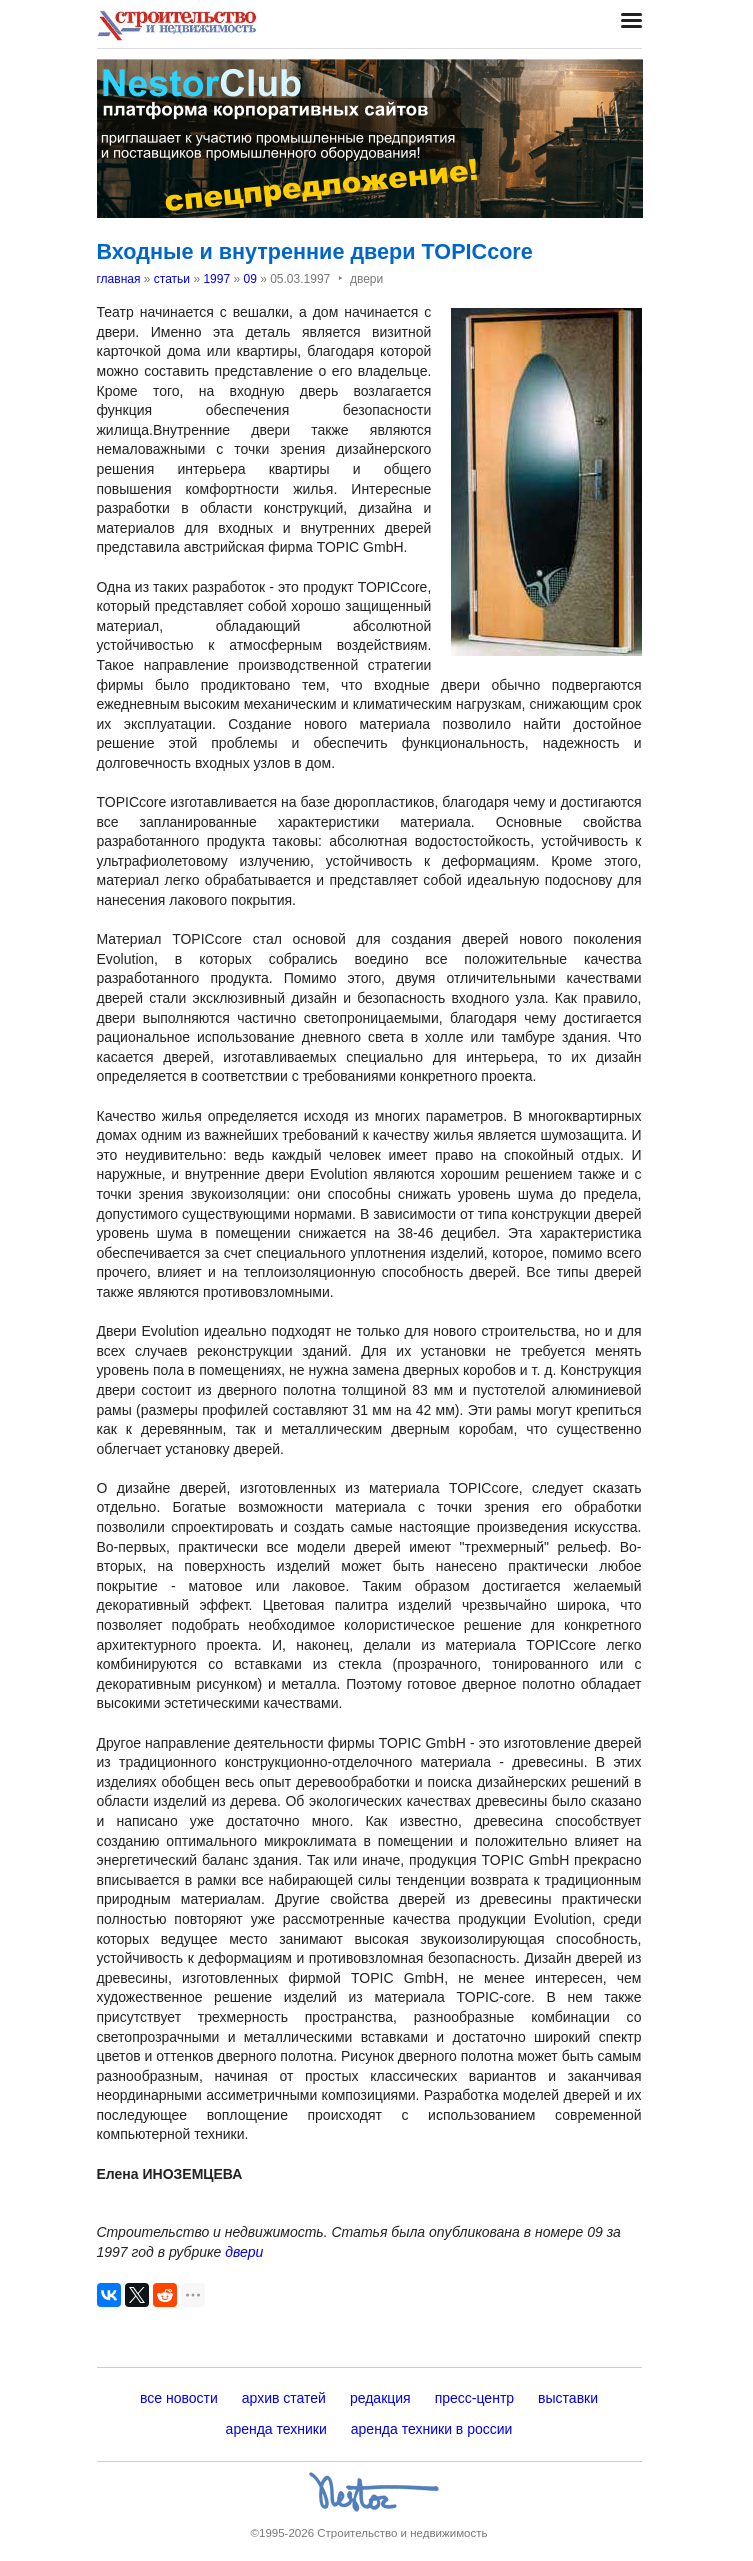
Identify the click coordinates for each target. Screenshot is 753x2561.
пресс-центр (474, 2398)
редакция (380, 2398)
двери (244, 2252)
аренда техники (276, 2429)
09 (249, 279)
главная (119, 279)
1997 (216, 279)
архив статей (284, 2398)
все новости (179, 2398)
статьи (172, 279)
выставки (568, 2398)
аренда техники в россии (432, 2429)
